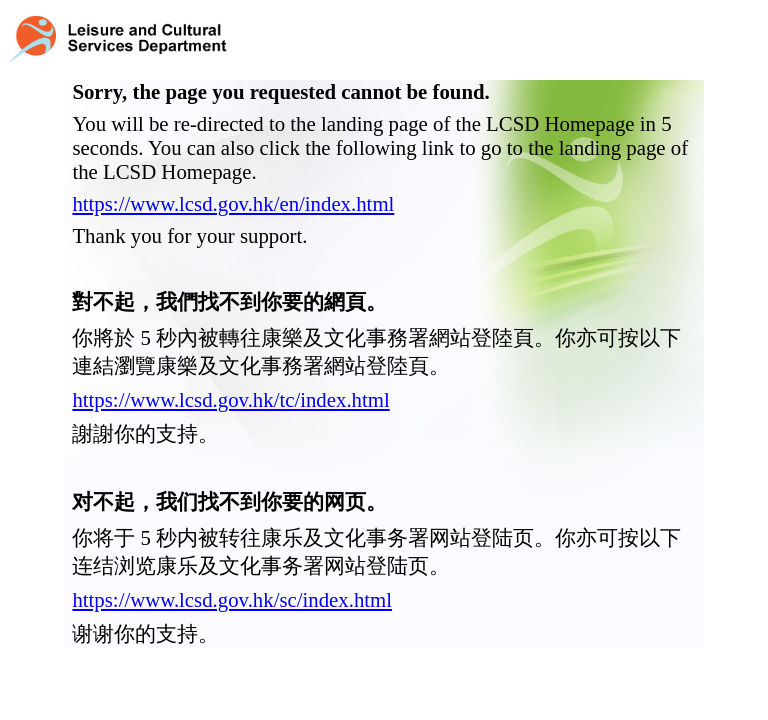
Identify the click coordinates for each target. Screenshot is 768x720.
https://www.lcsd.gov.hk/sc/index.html (232, 599)
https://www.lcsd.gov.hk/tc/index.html (230, 399)
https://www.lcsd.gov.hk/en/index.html (233, 203)
